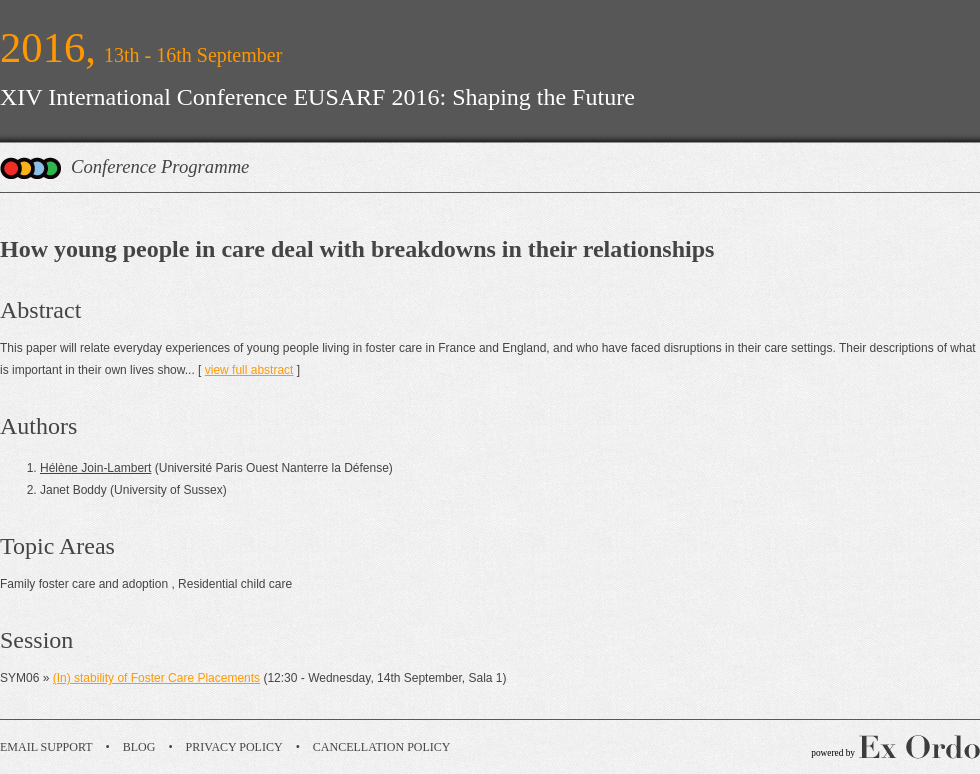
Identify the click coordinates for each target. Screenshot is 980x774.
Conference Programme (160, 166)
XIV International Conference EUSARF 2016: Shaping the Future (317, 97)
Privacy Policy (234, 747)
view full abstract (249, 370)
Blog (139, 747)
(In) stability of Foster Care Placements (156, 678)
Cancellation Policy (382, 747)
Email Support (46, 747)
